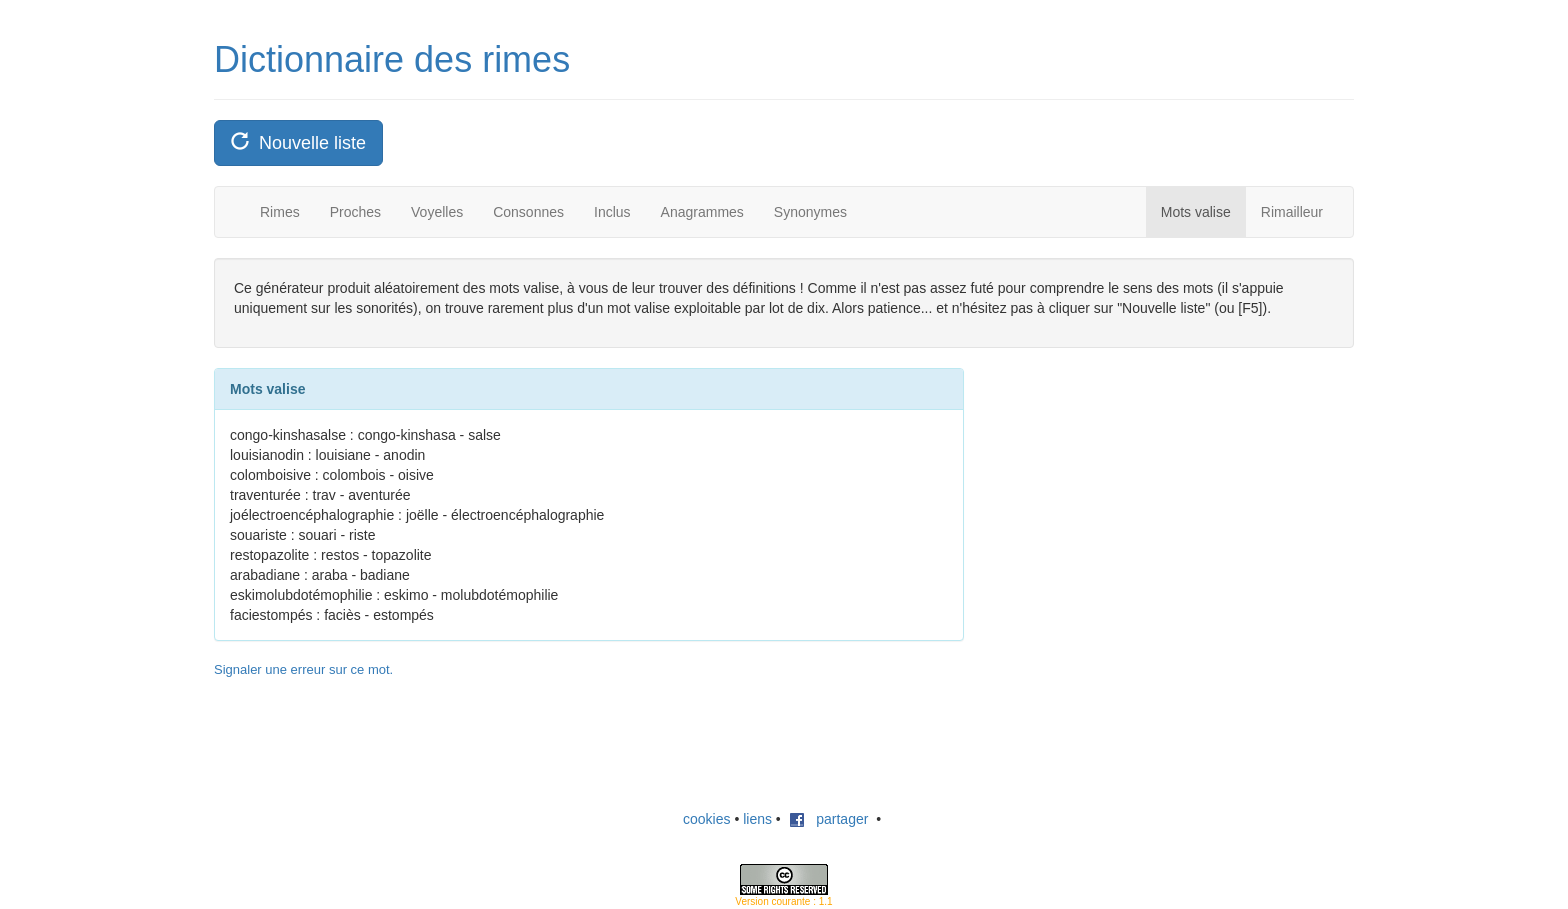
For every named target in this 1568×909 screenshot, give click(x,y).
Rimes (280, 212)
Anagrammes (702, 212)
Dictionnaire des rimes (392, 59)
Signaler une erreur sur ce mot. (303, 669)
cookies (706, 819)
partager (829, 819)
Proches (355, 212)
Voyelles (437, 212)
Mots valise (1196, 212)
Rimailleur (1292, 212)
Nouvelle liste (298, 142)
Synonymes (810, 212)
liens (757, 819)
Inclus (612, 212)
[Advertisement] (1144, 493)
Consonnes (528, 212)
